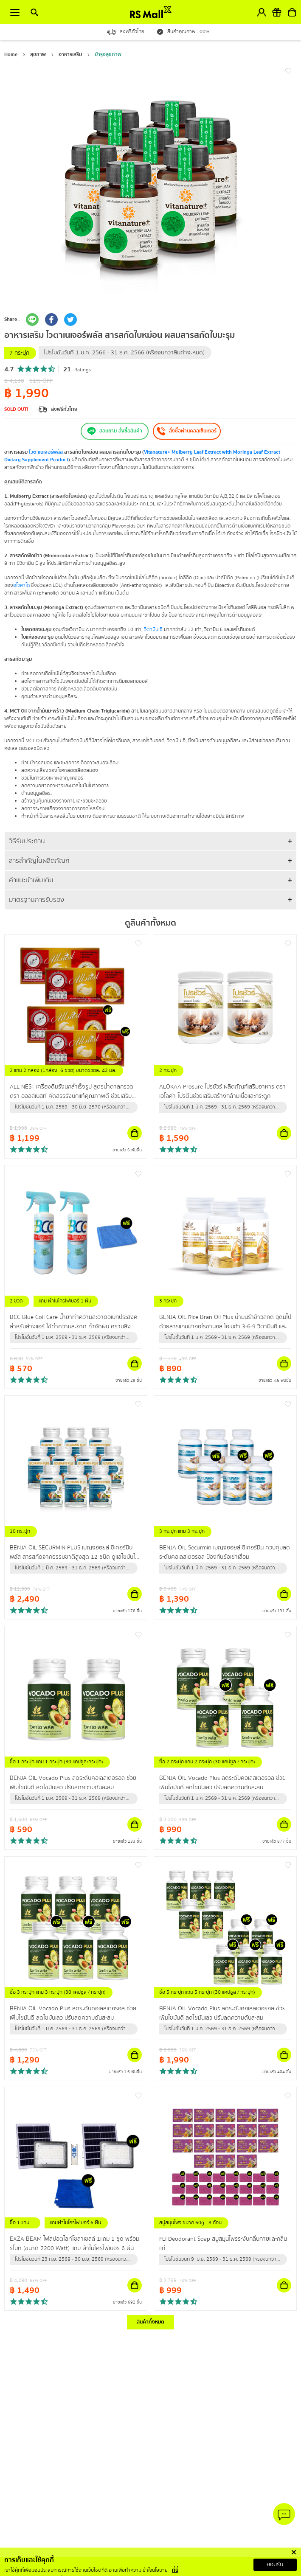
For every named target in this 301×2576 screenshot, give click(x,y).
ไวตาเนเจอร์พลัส (46, 452)
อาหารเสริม (70, 55)
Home (10, 55)
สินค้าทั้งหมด (150, 2322)
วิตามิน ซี (153, 630)
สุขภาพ (38, 55)
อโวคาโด (21, 585)
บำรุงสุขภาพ (108, 55)
